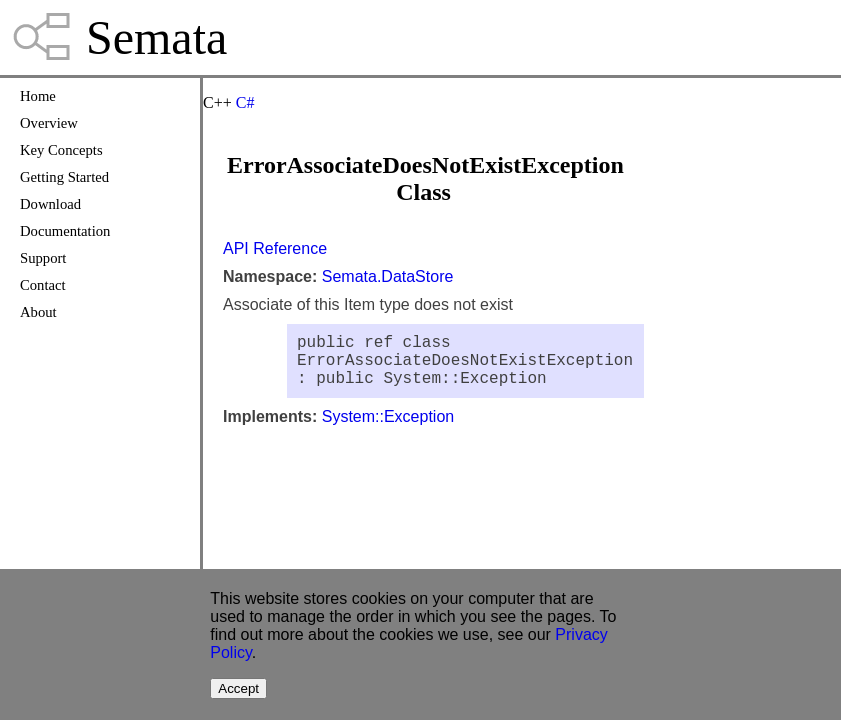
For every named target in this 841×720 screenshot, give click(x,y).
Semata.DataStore (388, 276)
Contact (43, 285)
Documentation (65, 231)
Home (38, 96)
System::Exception (388, 428)
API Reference (275, 248)
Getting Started (64, 177)
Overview (49, 123)
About (38, 312)
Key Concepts (61, 150)
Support (43, 258)
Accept (238, 688)
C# (245, 102)
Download (50, 204)
